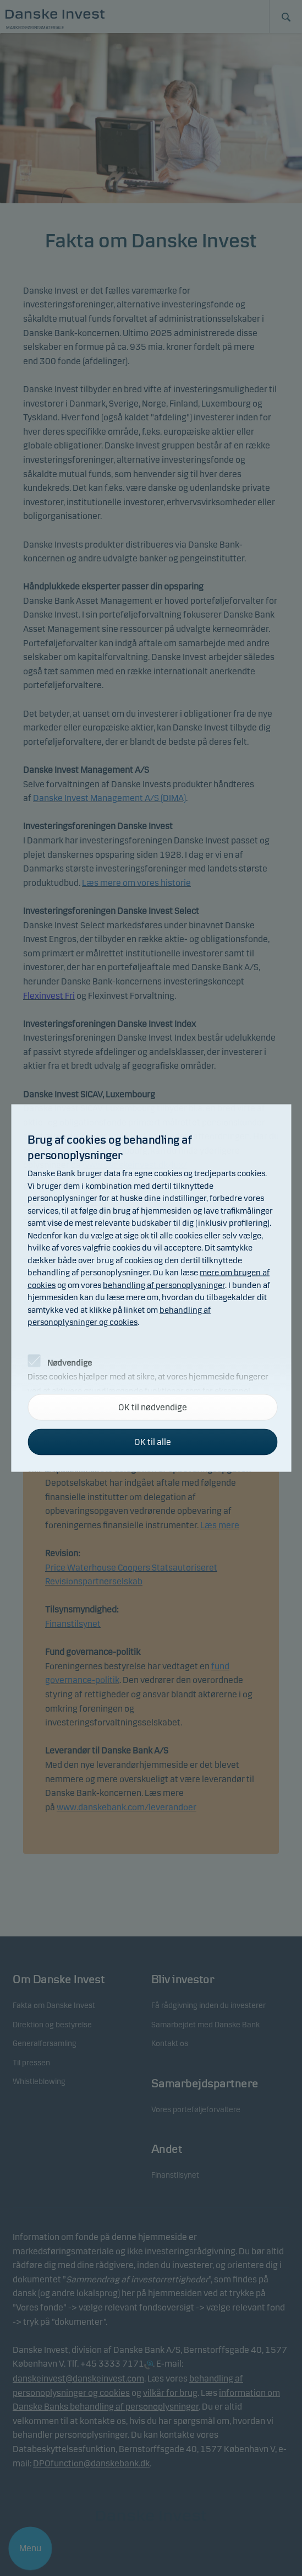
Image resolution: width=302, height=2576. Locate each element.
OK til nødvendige (152, 1407)
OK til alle (152, 1442)
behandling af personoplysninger (164, 1285)
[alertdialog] (151, 1288)
